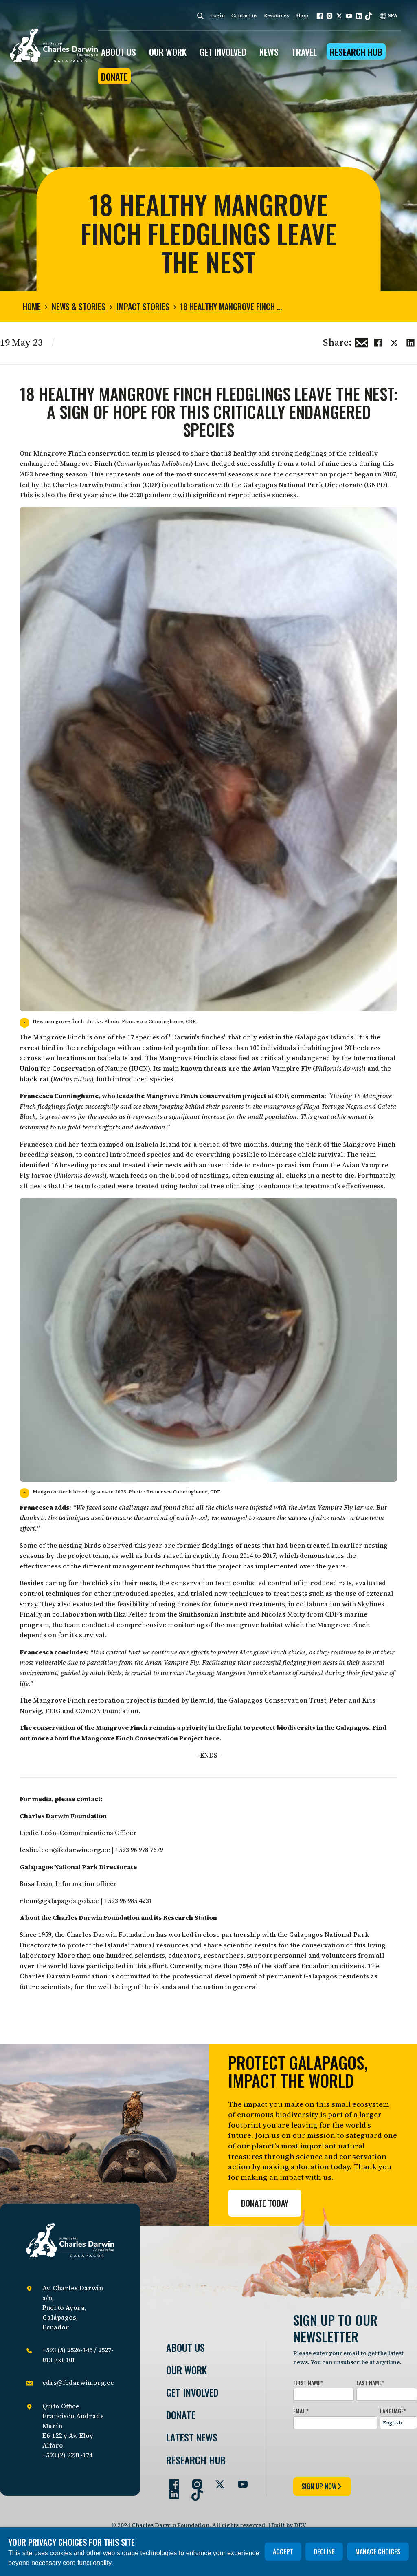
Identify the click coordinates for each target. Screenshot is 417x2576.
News (269, 51)
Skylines (371, 1603)
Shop (302, 15)
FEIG (53, 1710)
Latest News (191, 2437)
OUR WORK (168, 51)
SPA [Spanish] (388, 15)
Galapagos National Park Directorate (302, 484)
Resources (276, 15)
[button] (320, 16)
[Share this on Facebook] (377, 341)
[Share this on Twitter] (394, 341)
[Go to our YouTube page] (239, 2481)
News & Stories (78, 306)
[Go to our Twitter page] (217, 2481)
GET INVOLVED (223, 51)
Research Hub (356, 51)
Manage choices (378, 2551)
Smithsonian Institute (212, 1614)
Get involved (192, 2392)
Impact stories (142, 306)
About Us (185, 2347)
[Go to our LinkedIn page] (171, 2491)
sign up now (322, 2486)
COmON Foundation (107, 1710)
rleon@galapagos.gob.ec (59, 1900)
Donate (114, 76)
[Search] (200, 16)
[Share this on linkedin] (410, 341)
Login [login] (217, 15)
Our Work (186, 2370)
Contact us (244, 15)
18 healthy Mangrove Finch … (231, 306)
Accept (283, 2551)
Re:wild (202, 1700)
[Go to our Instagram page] (194, 2481)
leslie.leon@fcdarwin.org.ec (65, 1849)
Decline (324, 2551)
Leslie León (38, 1832)
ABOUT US (118, 51)
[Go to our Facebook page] (171, 2481)
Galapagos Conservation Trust (277, 1700)
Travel (304, 51)
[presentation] (355, 2452)
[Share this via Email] (361, 341)
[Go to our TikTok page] (194, 2491)
